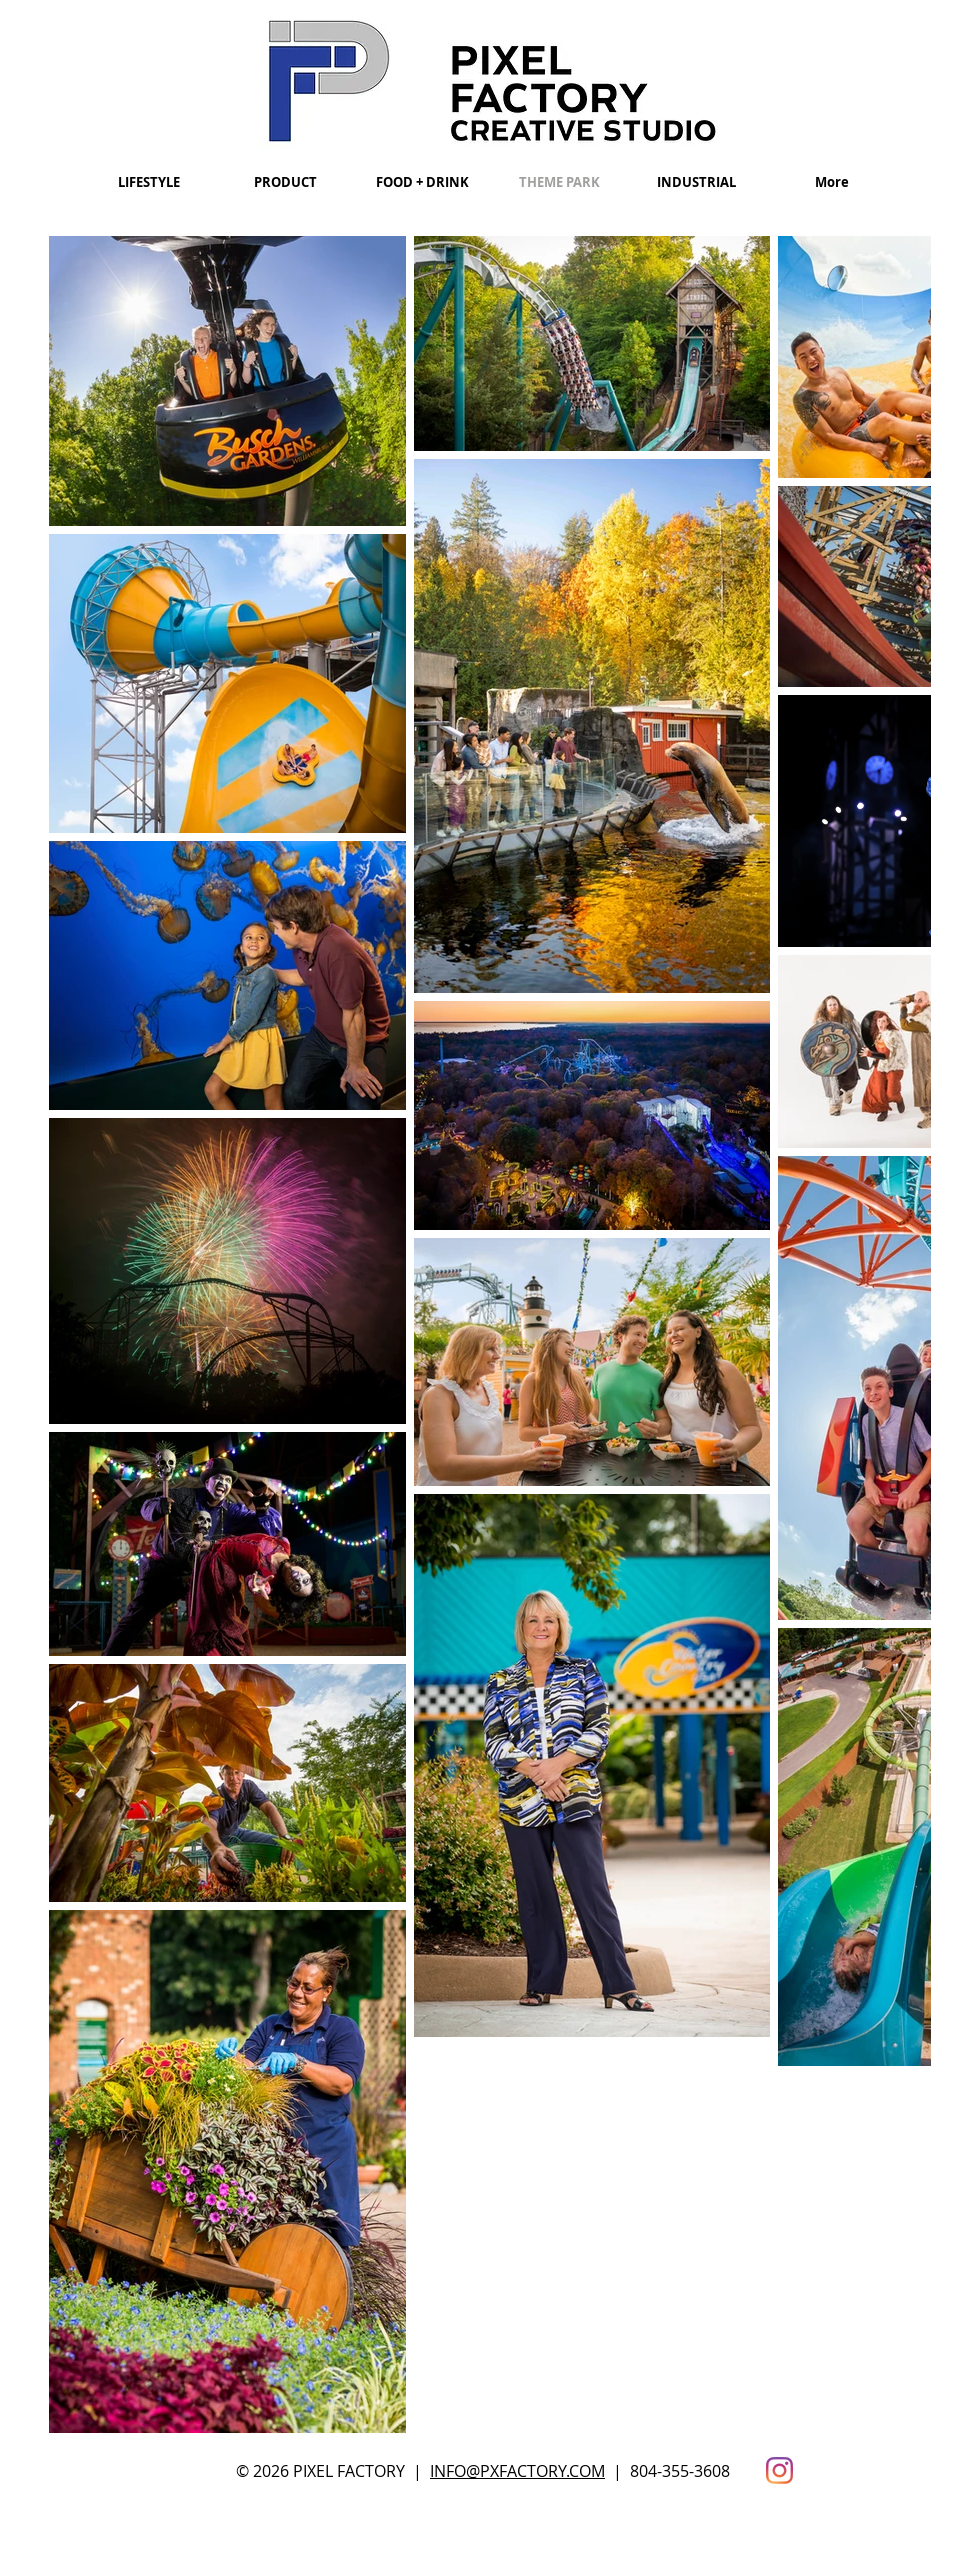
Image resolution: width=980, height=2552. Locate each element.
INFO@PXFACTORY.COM (517, 2471)
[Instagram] (779, 2470)
